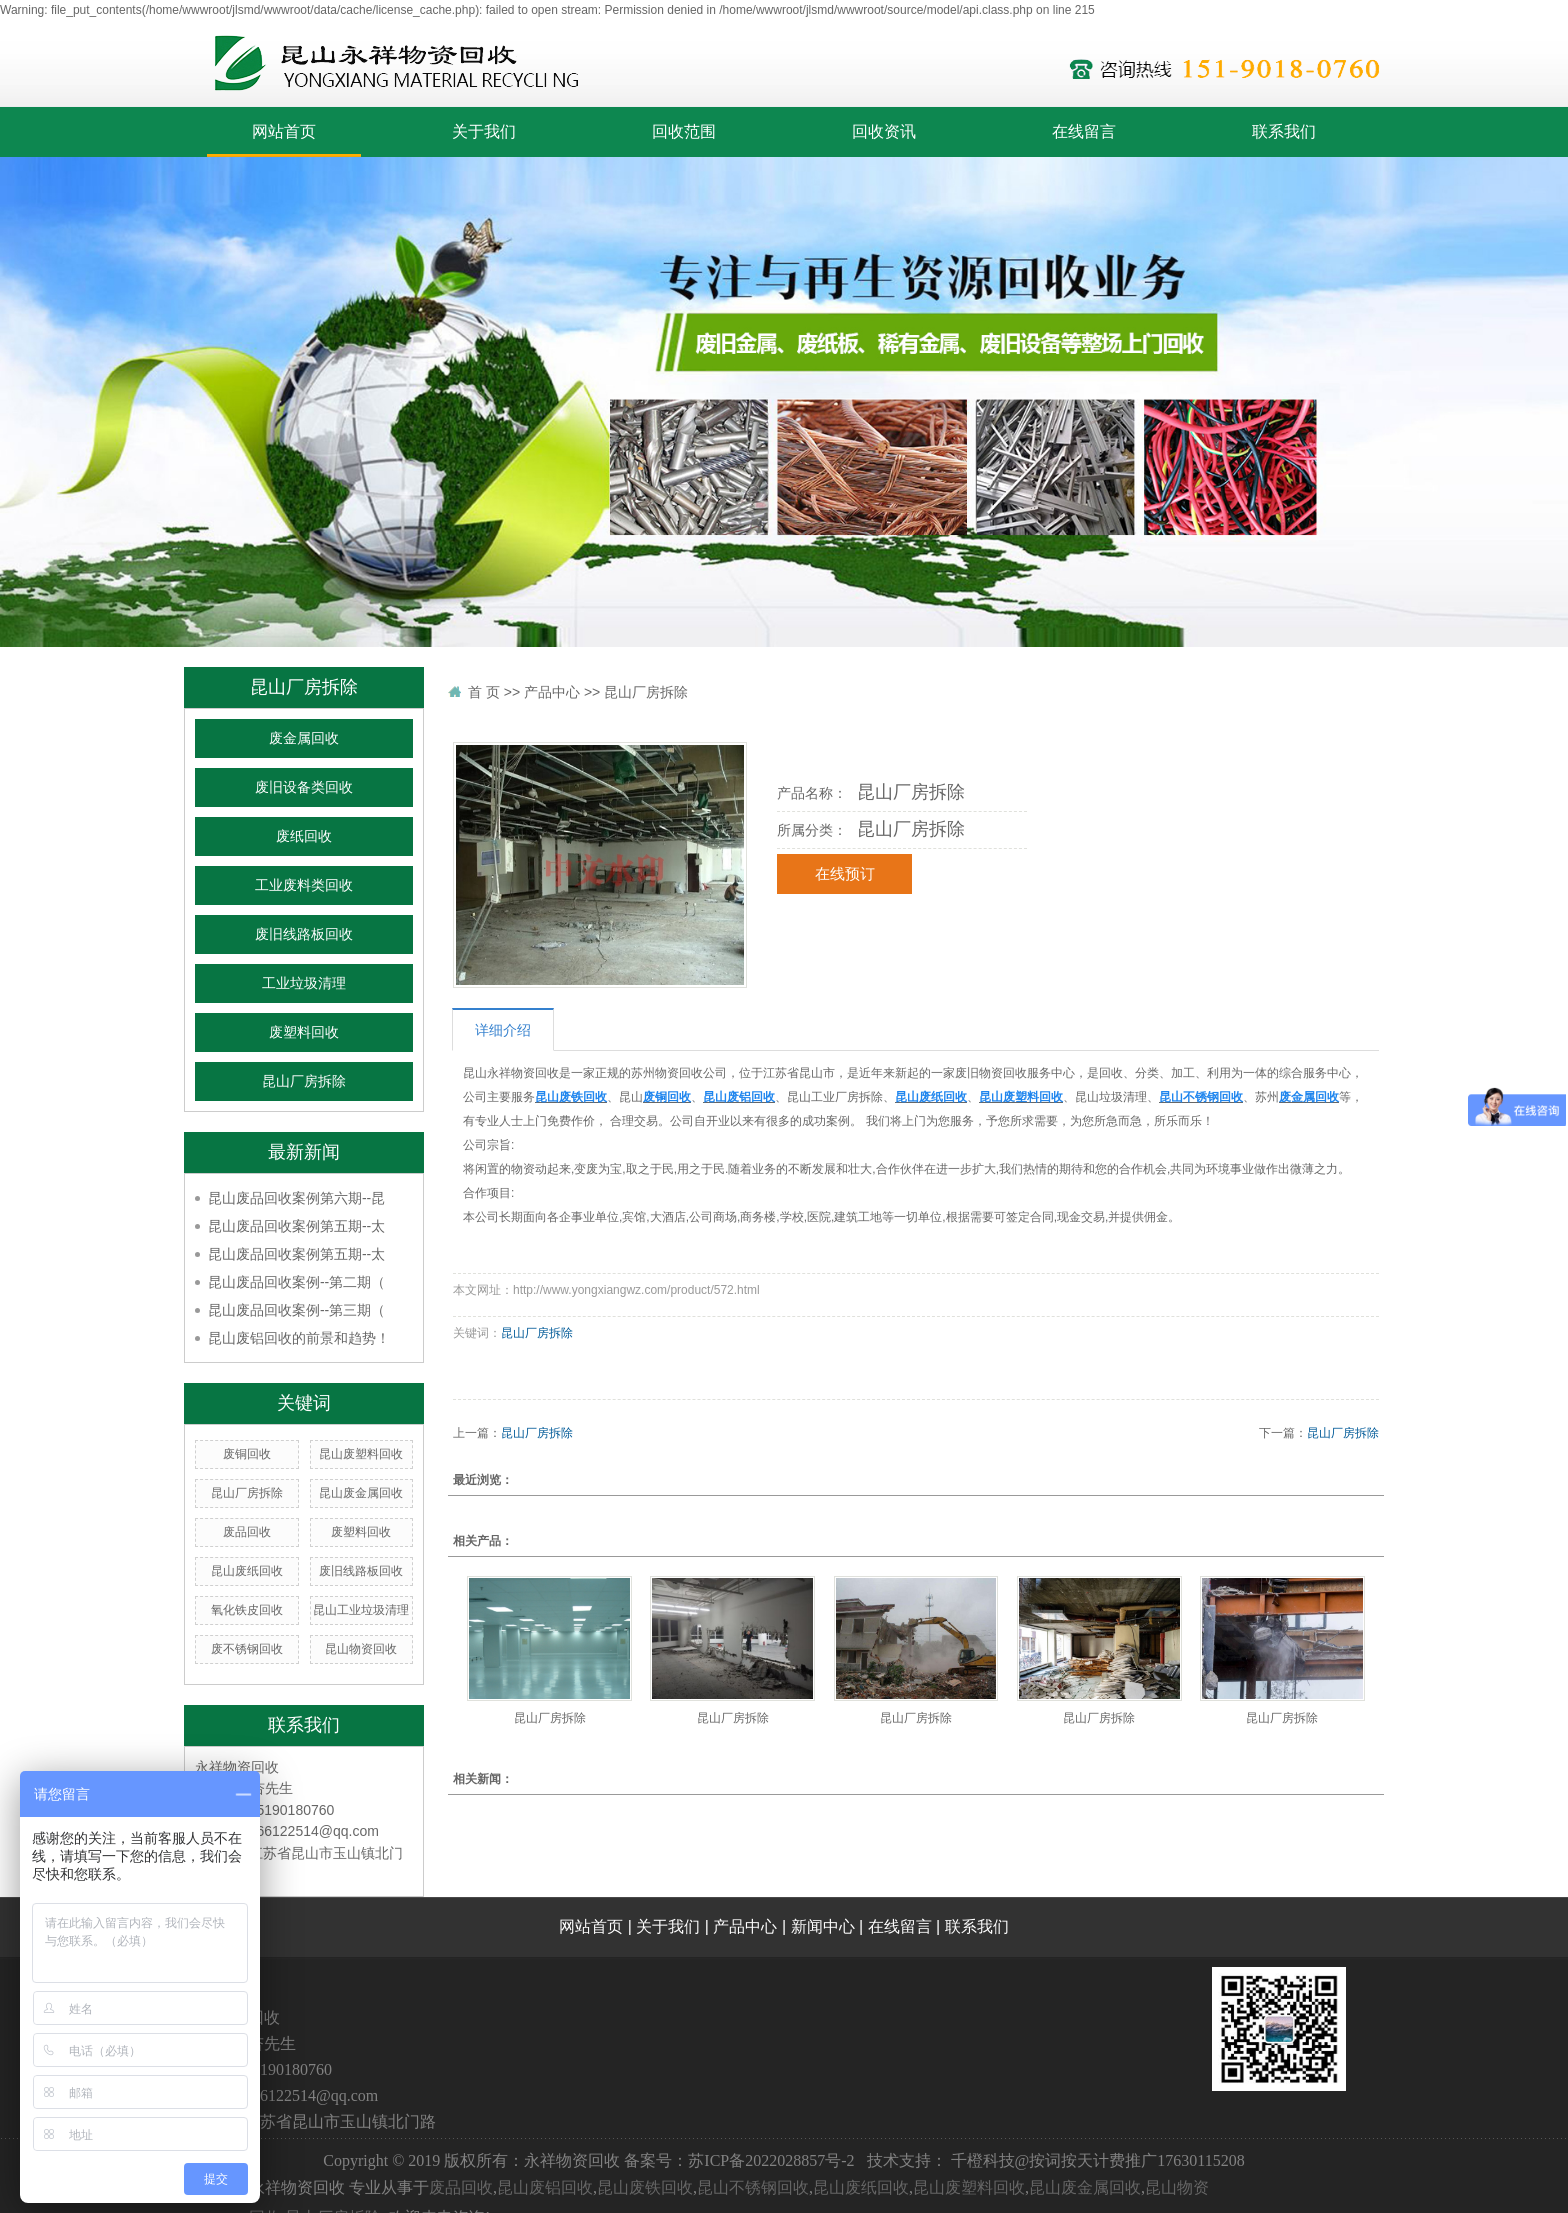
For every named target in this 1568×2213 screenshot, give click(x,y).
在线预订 (845, 874)
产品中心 (552, 692)
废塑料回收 (304, 1032)
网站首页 (284, 131)
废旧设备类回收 (304, 787)
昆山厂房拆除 (304, 1081)
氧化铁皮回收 (247, 1610)
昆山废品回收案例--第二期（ (296, 1282)
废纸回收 (304, 836)
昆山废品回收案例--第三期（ (296, 1310)
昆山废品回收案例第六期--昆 (296, 1198)
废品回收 (247, 1532)
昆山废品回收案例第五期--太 (296, 1226)
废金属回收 (304, 738)
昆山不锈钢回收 (753, 2187)
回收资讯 (884, 131)
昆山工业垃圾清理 (361, 1610)
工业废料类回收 (304, 885)
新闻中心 (823, 1926)
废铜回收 (247, 1454)
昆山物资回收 (361, 1649)
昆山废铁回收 (645, 2187)
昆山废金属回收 (361, 1493)
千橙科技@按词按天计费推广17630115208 (1098, 2160)
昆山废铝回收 (545, 2187)
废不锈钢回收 (247, 1649)
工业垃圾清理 (304, 983)
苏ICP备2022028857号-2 (771, 2160)
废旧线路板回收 (304, 934)
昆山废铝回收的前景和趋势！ (299, 1338)
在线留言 (1084, 131)
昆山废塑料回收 (361, 1454)
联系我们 (1284, 131)
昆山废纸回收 (247, 1571)
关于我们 (484, 131)
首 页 (484, 692)
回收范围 (684, 131)
